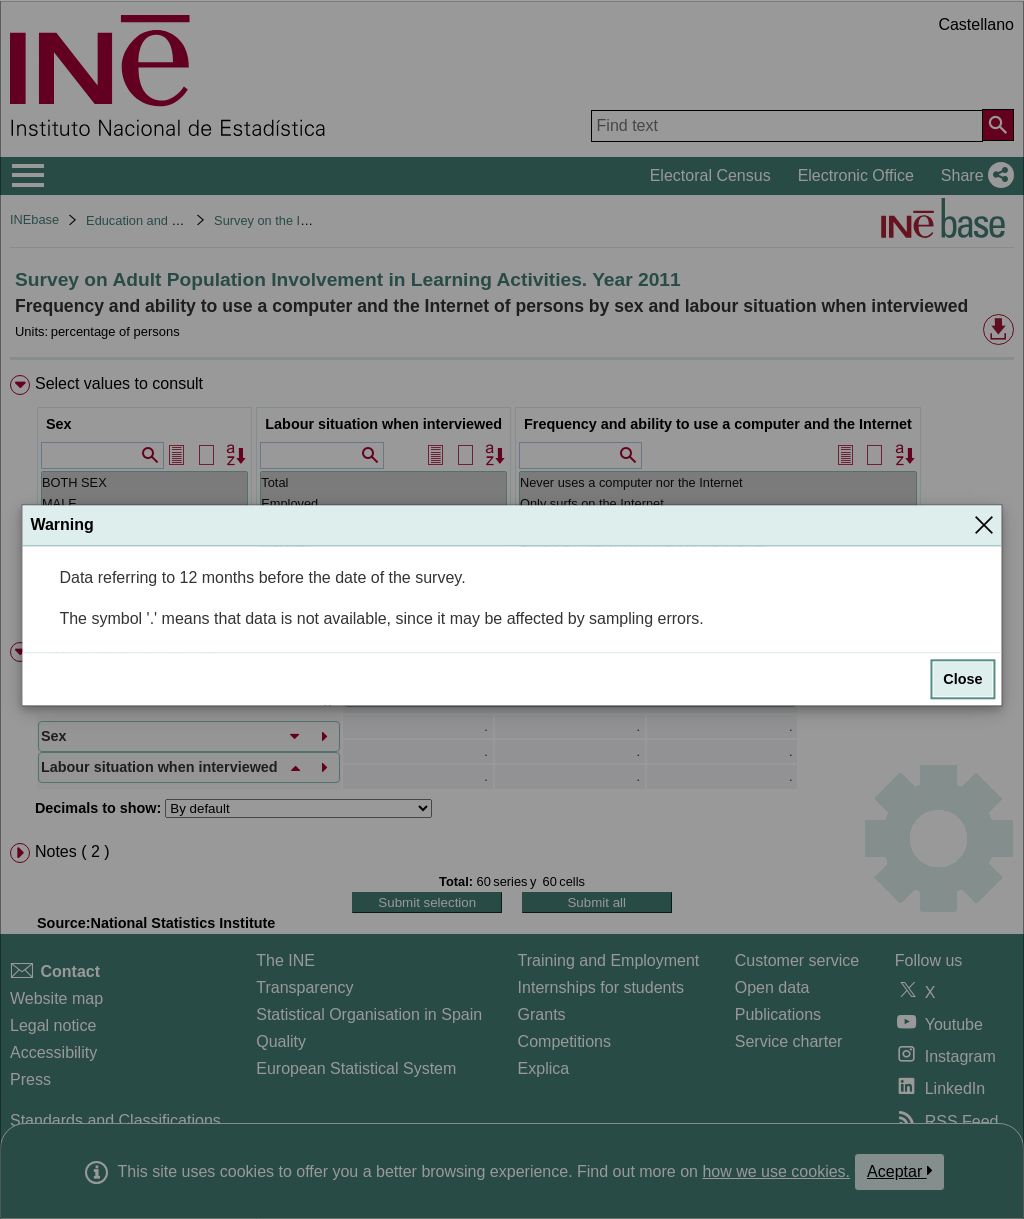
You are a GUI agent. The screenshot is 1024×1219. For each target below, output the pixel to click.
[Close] (984, 525)
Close (962, 680)
